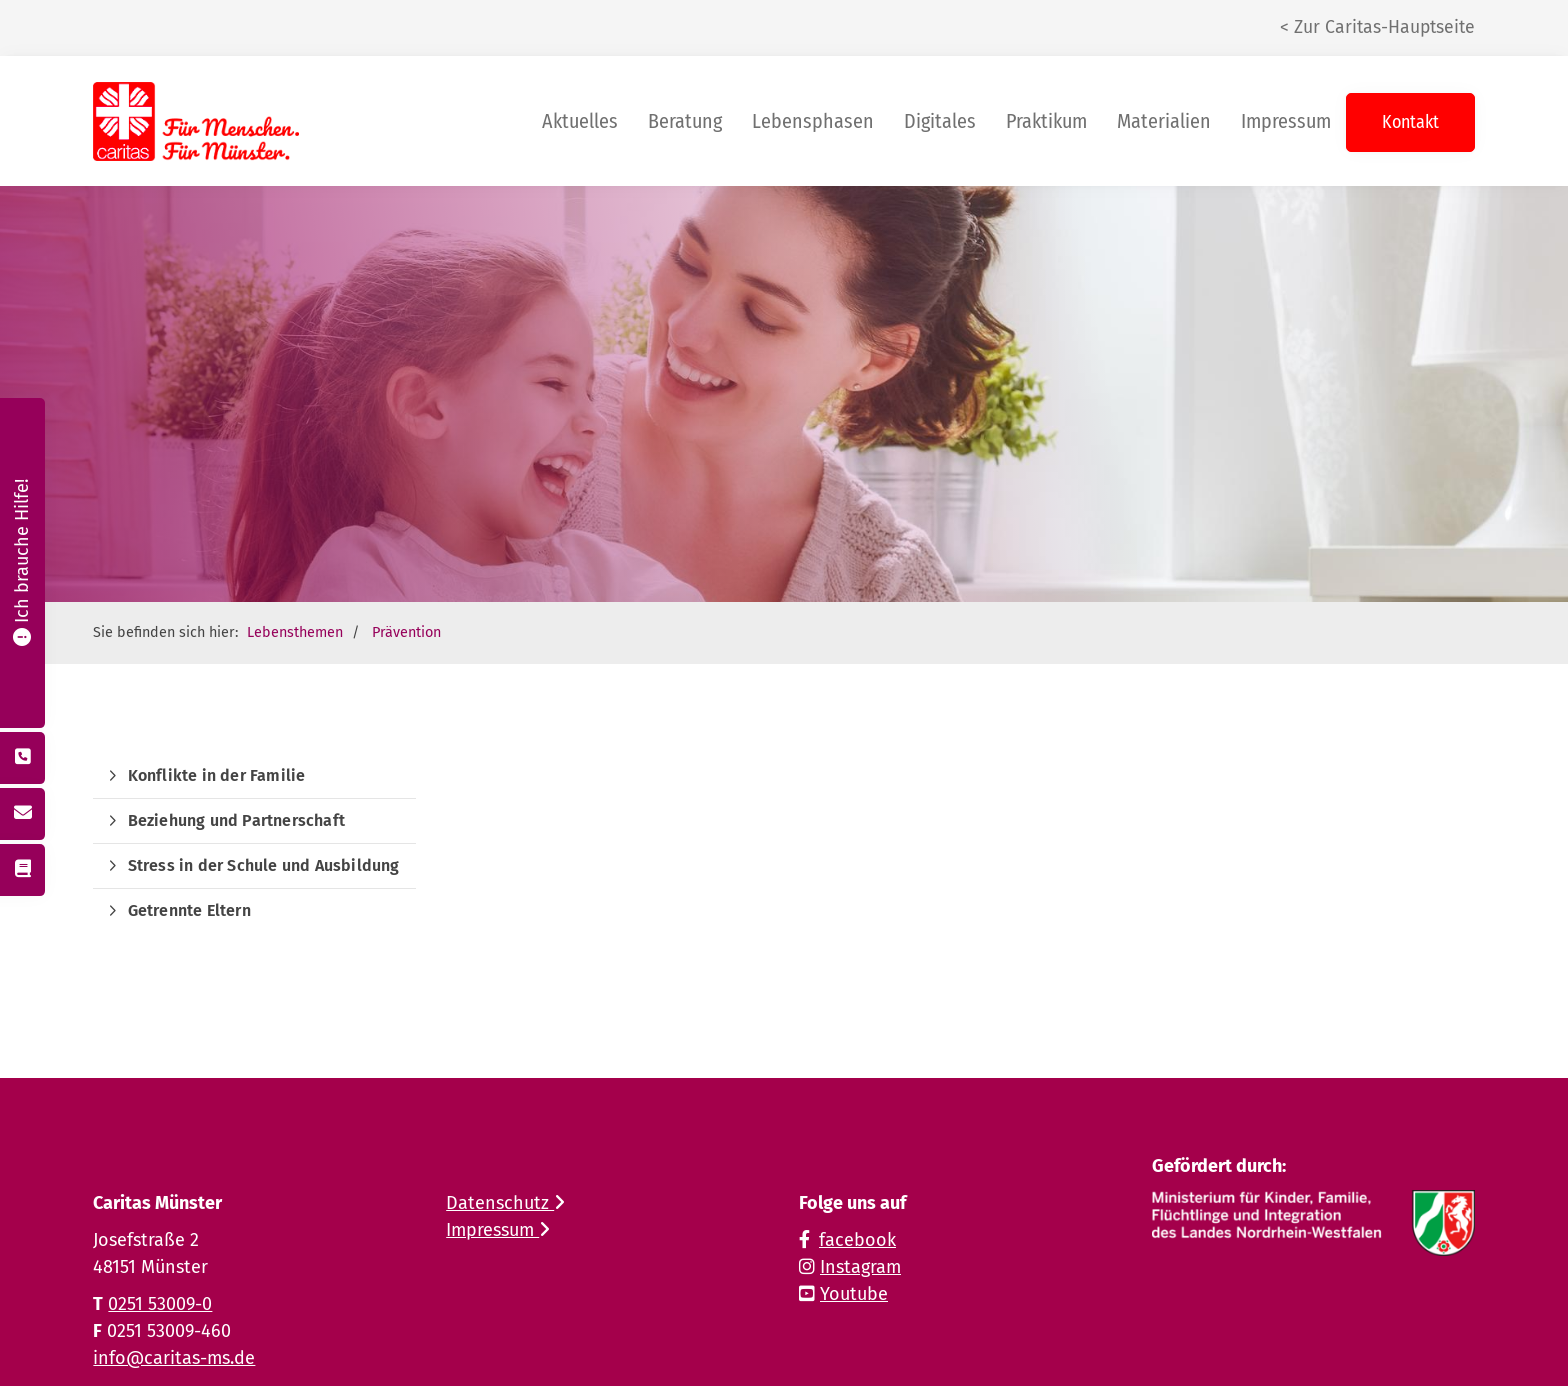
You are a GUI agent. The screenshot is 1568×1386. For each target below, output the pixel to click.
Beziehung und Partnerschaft (236, 820)
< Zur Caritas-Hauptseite (1377, 27)
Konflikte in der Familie (217, 775)
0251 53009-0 (160, 1304)
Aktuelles (580, 121)
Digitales (940, 121)
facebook (857, 1240)
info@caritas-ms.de (174, 1358)
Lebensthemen (295, 632)
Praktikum (1046, 121)
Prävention (406, 632)
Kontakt (1410, 122)
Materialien (1164, 121)
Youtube (854, 1294)
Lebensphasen (813, 121)
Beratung (685, 121)
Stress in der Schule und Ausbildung (264, 865)
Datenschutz (505, 1203)
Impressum (1286, 121)
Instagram (860, 1267)
